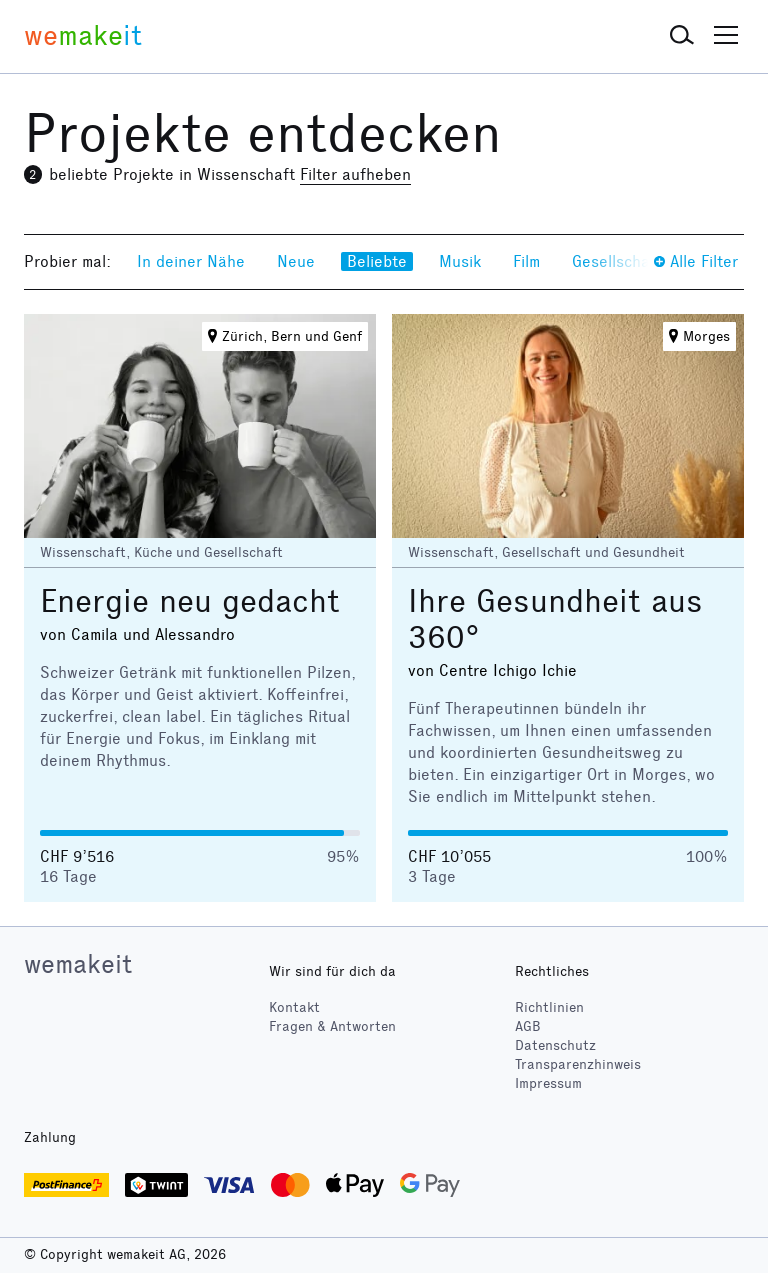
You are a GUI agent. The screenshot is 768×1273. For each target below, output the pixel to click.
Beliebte (377, 261)
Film (526, 261)
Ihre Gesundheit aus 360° (555, 619)
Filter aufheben (355, 174)
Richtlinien (549, 1007)
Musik (460, 261)
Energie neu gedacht (190, 601)
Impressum (548, 1083)
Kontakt (294, 1007)
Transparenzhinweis (578, 1064)
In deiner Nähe (191, 261)
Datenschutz (555, 1045)
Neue (296, 261)
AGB (528, 1026)
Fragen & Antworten (332, 1026)
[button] (682, 36)
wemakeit (78, 964)
